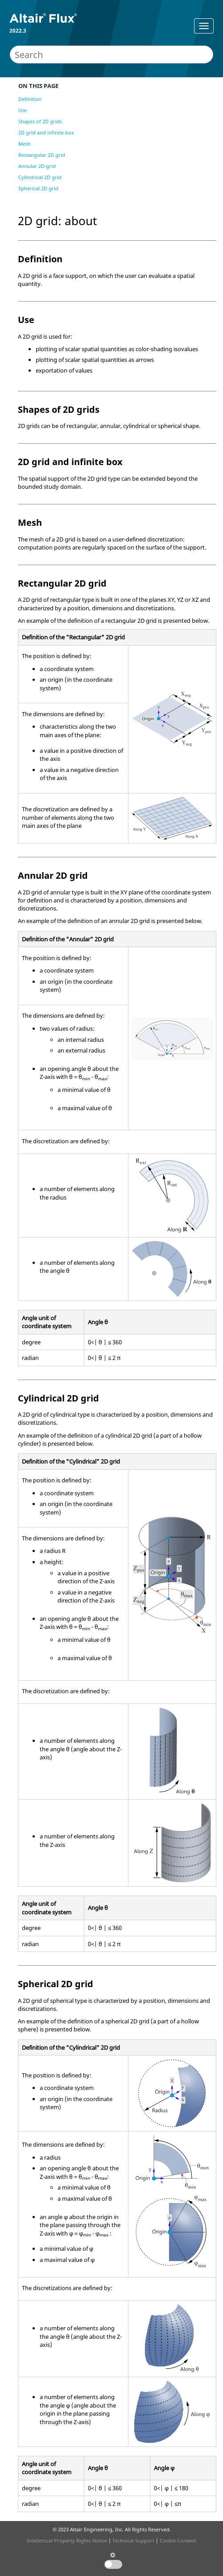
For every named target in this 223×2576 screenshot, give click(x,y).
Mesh (24, 143)
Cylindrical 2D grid (40, 177)
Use (22, 110)
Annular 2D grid (37, 166)
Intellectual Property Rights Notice (67, 2540)
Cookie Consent (178, 2540)
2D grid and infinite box (46, 132)
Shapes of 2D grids (40, 121)
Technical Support (133, 2540)
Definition (29, 99)
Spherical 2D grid (38, 188)
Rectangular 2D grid (41, 154)
